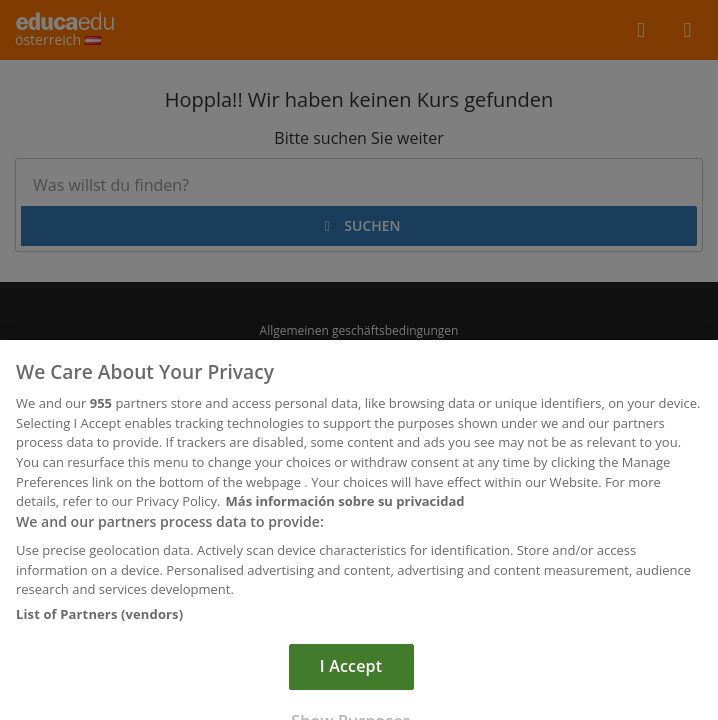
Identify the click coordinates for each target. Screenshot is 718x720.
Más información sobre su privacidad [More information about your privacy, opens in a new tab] (345, 509)
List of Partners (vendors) (99, 622)
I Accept (351, 674)
